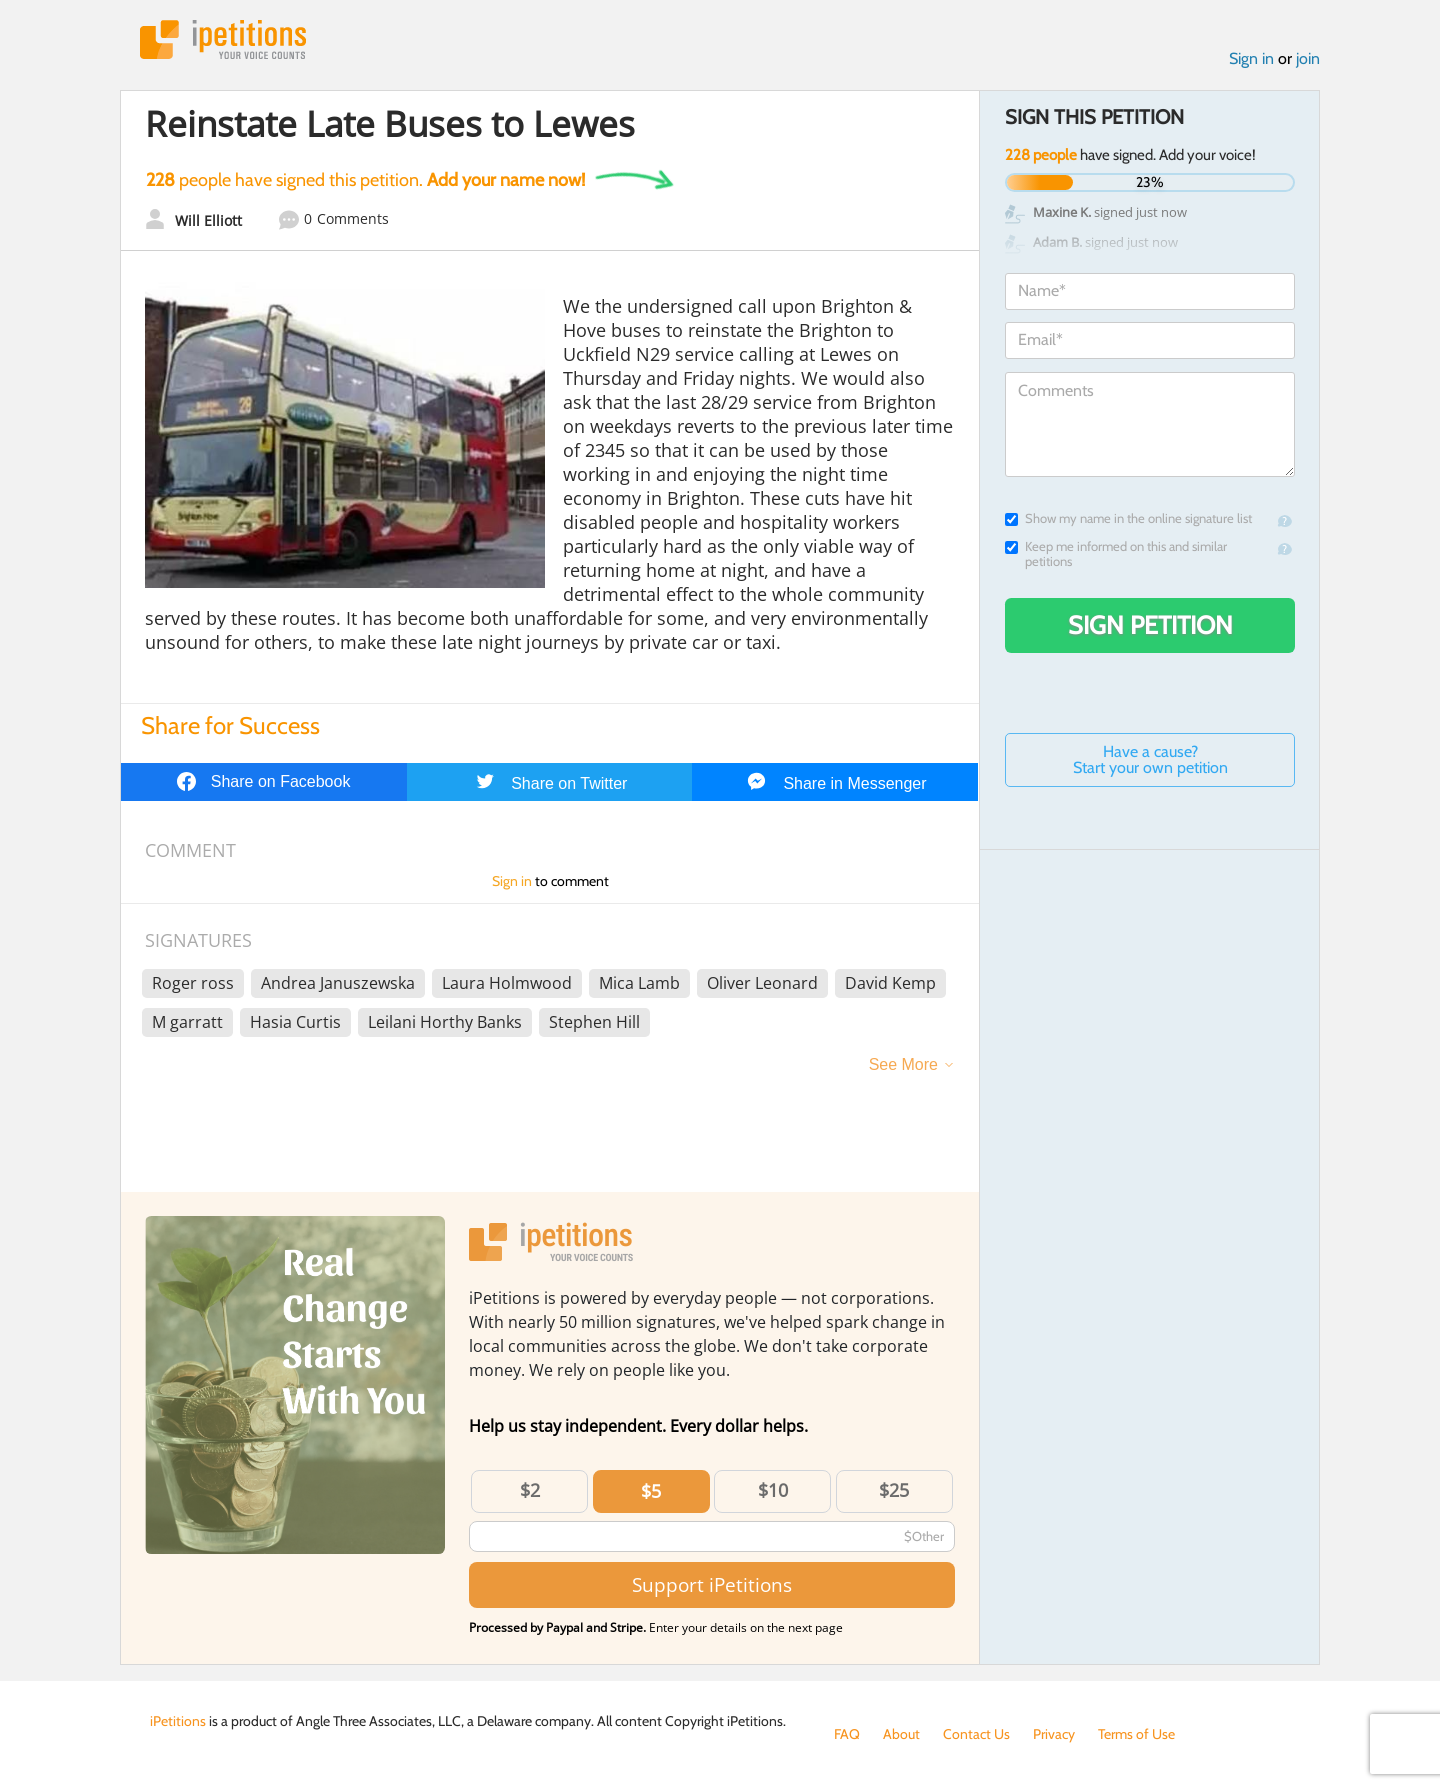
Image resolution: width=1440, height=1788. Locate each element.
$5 (651, 1491)
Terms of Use (1136, 1734)
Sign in (1251, 58)
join (1308, 58)
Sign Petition (1150, 625)
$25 (894, 1490)
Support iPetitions (712, 1584)
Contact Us (976, 1734)
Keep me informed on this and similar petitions (1116, 554)
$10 (773, 1490)
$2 (530, 1490)
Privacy (1054, 1734)
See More (903, 1064)
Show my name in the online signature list (1128, 518)
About (901, 1734)
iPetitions (223, 39)
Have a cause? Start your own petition (1150, 759)
